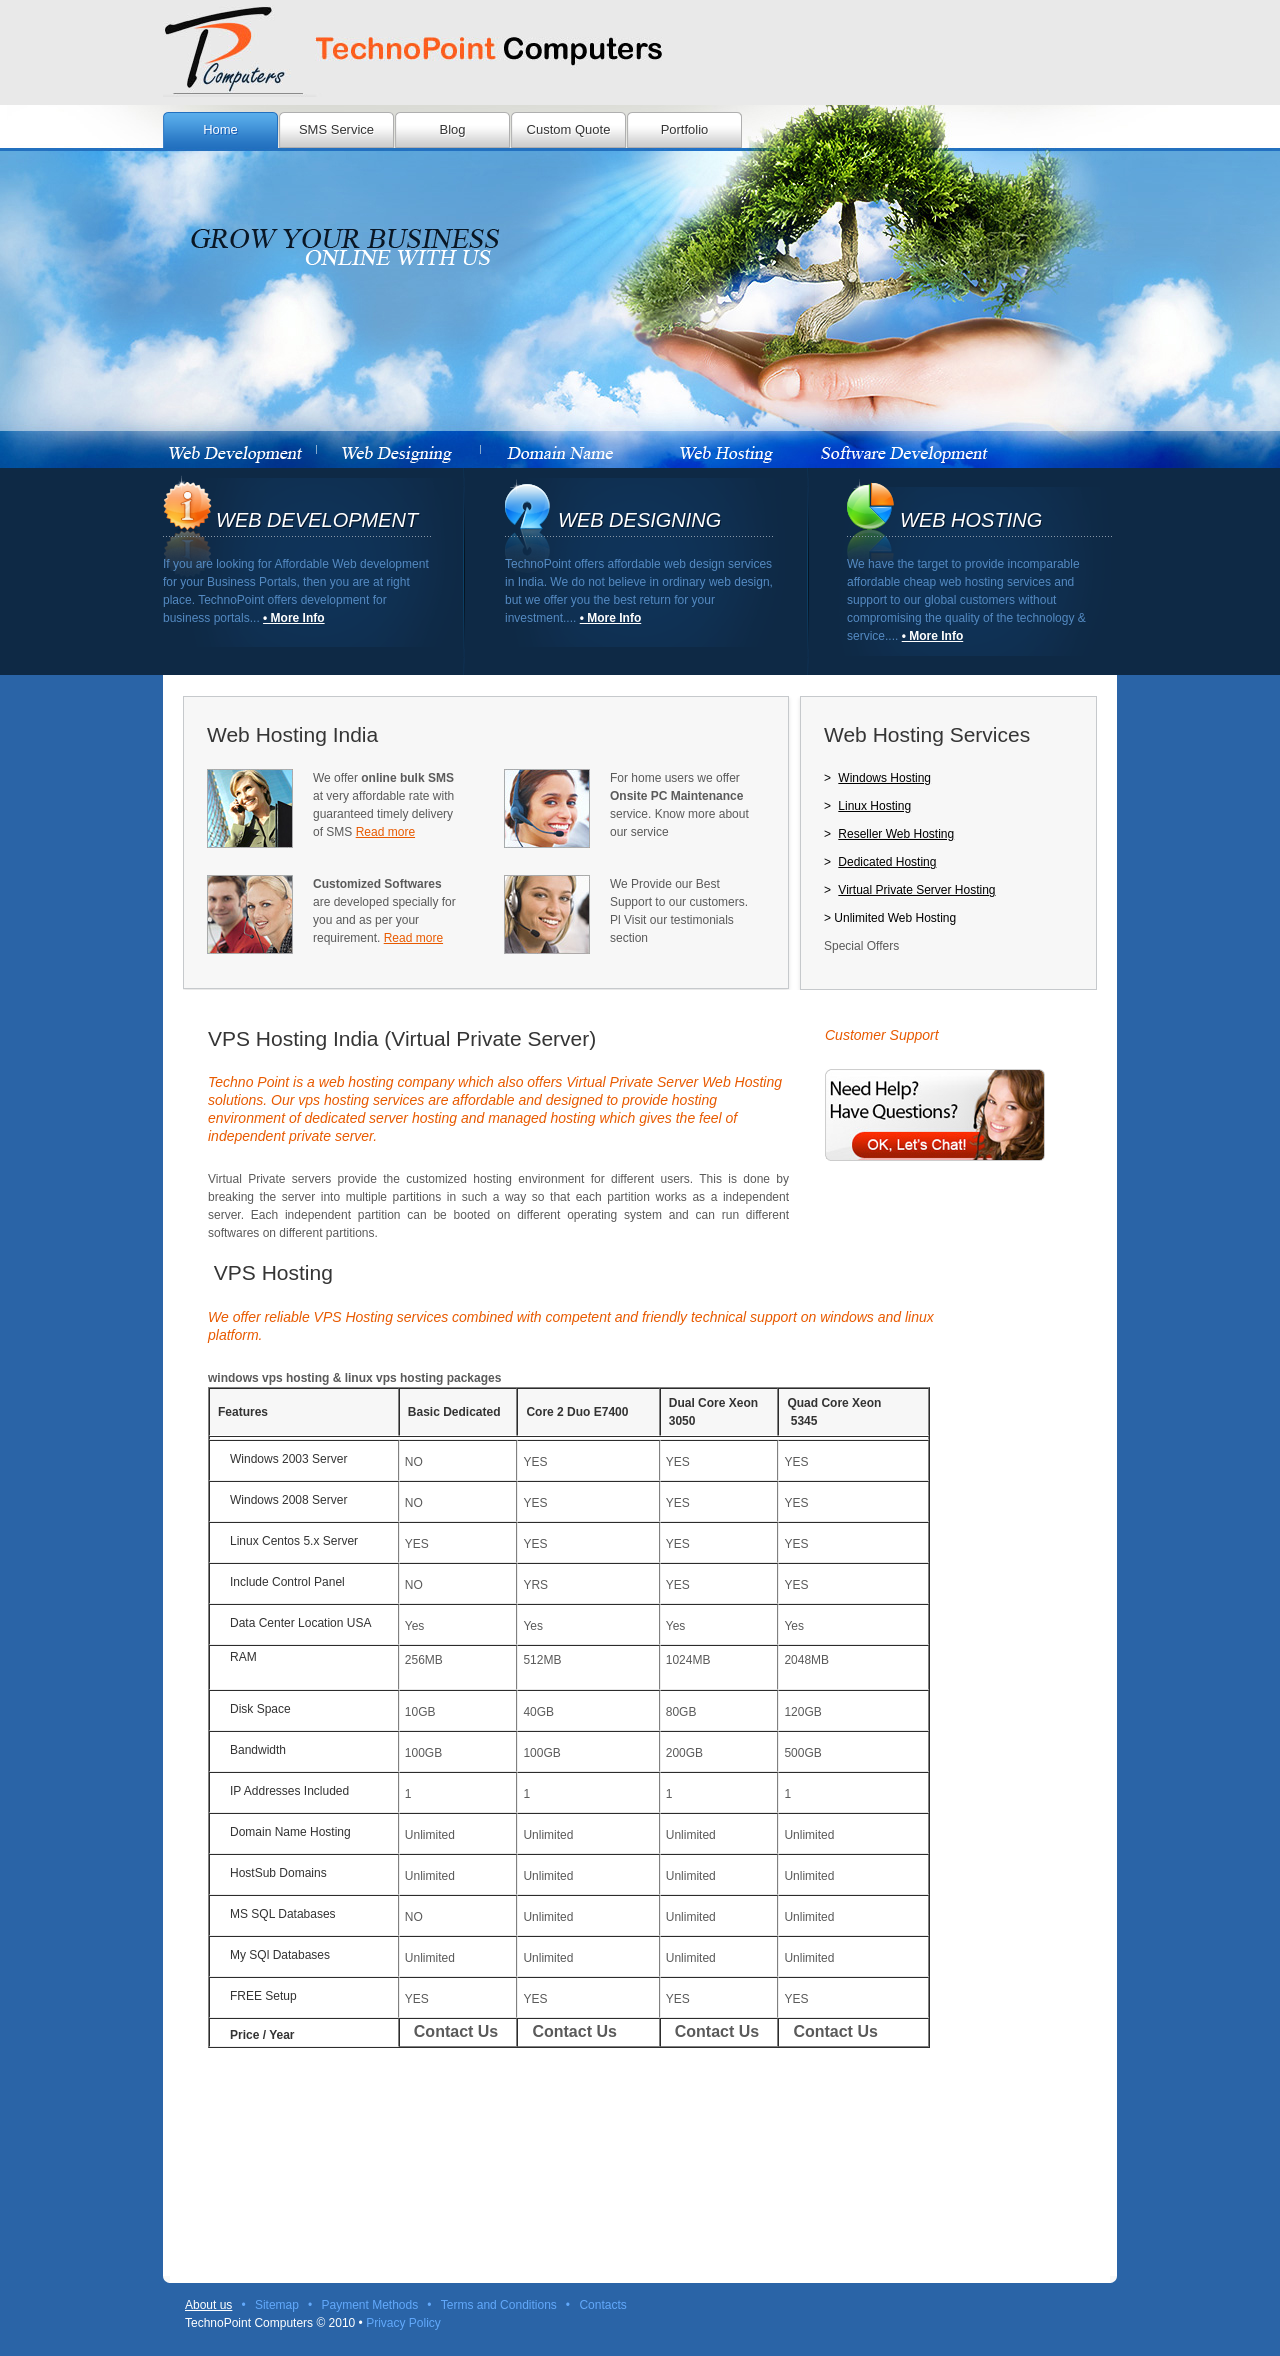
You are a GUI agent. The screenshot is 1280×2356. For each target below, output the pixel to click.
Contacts (602, 2305)
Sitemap (277, 2305)
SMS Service (336, 129)
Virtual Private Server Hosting (916, 890)
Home (220, 129)
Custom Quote (569, 129)
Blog (452, 129)
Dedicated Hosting (887, 862)
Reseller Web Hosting (896, 834)
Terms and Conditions (499, 2305)
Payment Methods (370, 2305)
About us (208, 2305)
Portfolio (685, 129)
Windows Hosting (884, 778)
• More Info (294, 618)
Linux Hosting (874, 806)
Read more (385, 832)
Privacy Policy (403, 2323)
